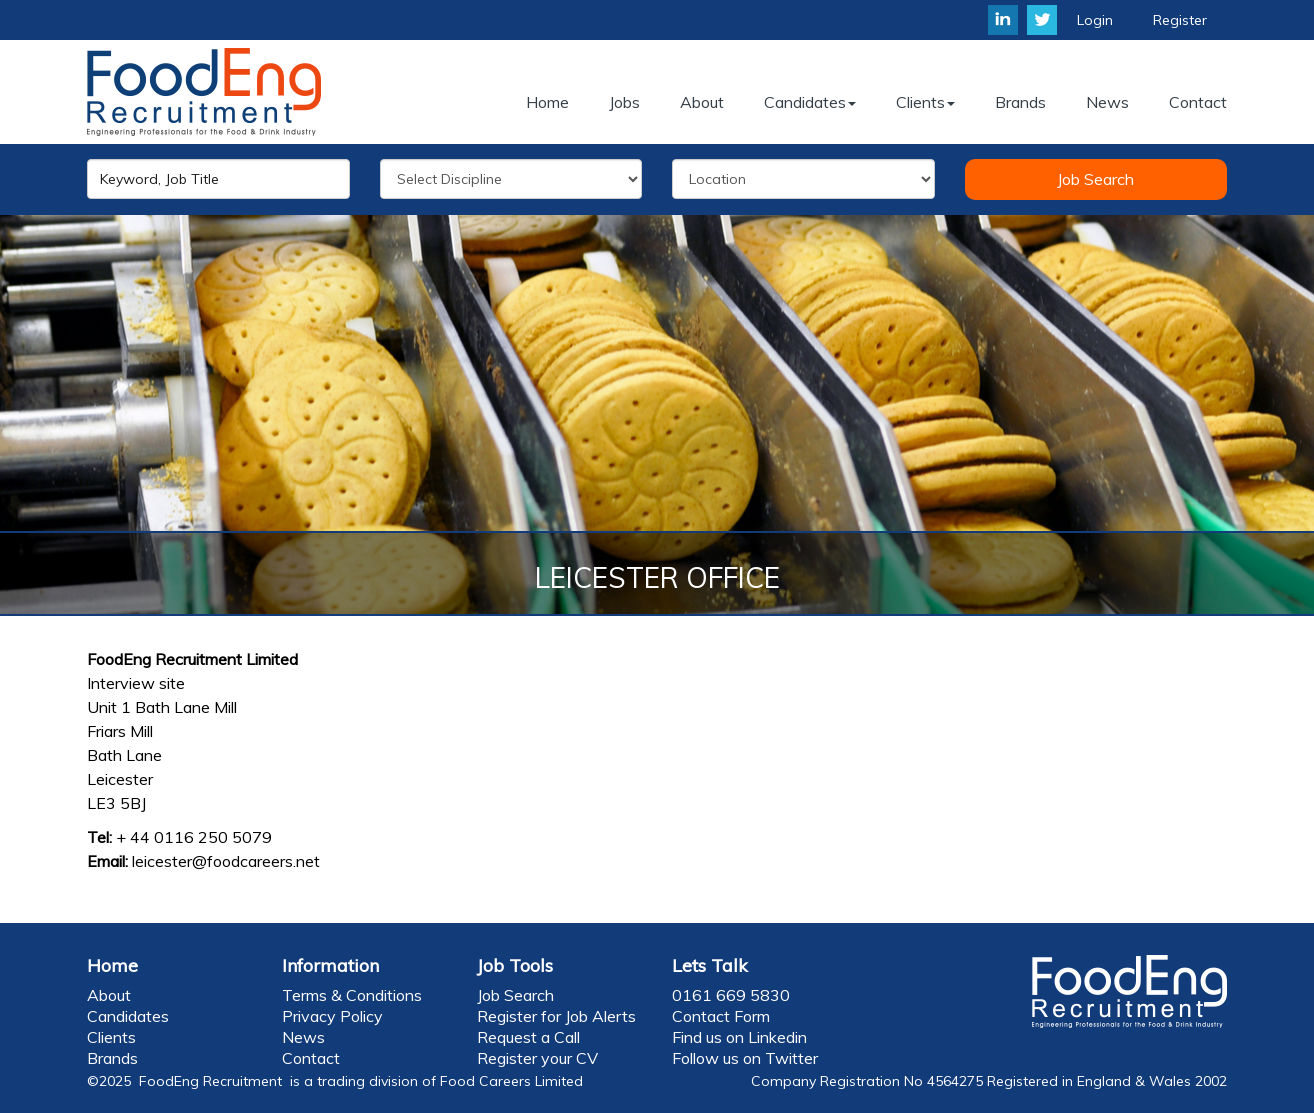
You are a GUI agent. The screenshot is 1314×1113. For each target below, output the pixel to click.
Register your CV (537, 1058)
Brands (112, 1058)
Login (1095, 20)
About (109, 995)
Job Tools (515, 965)
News (303, 1037)
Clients (111, 1037)
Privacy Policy (332, 1016)
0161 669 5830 (731, 995)
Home (112, 965)
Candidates (128, 1016)
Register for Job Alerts (556, 1016)
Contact (311, 1058)
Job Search (1095, 179)
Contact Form (721, 1016)
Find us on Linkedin (739, 1037)
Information (330, 965)
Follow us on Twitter (745, 1058)
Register (1180, 20)
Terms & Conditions (352, 995)
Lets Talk (710, 965)
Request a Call (528, 1037)
